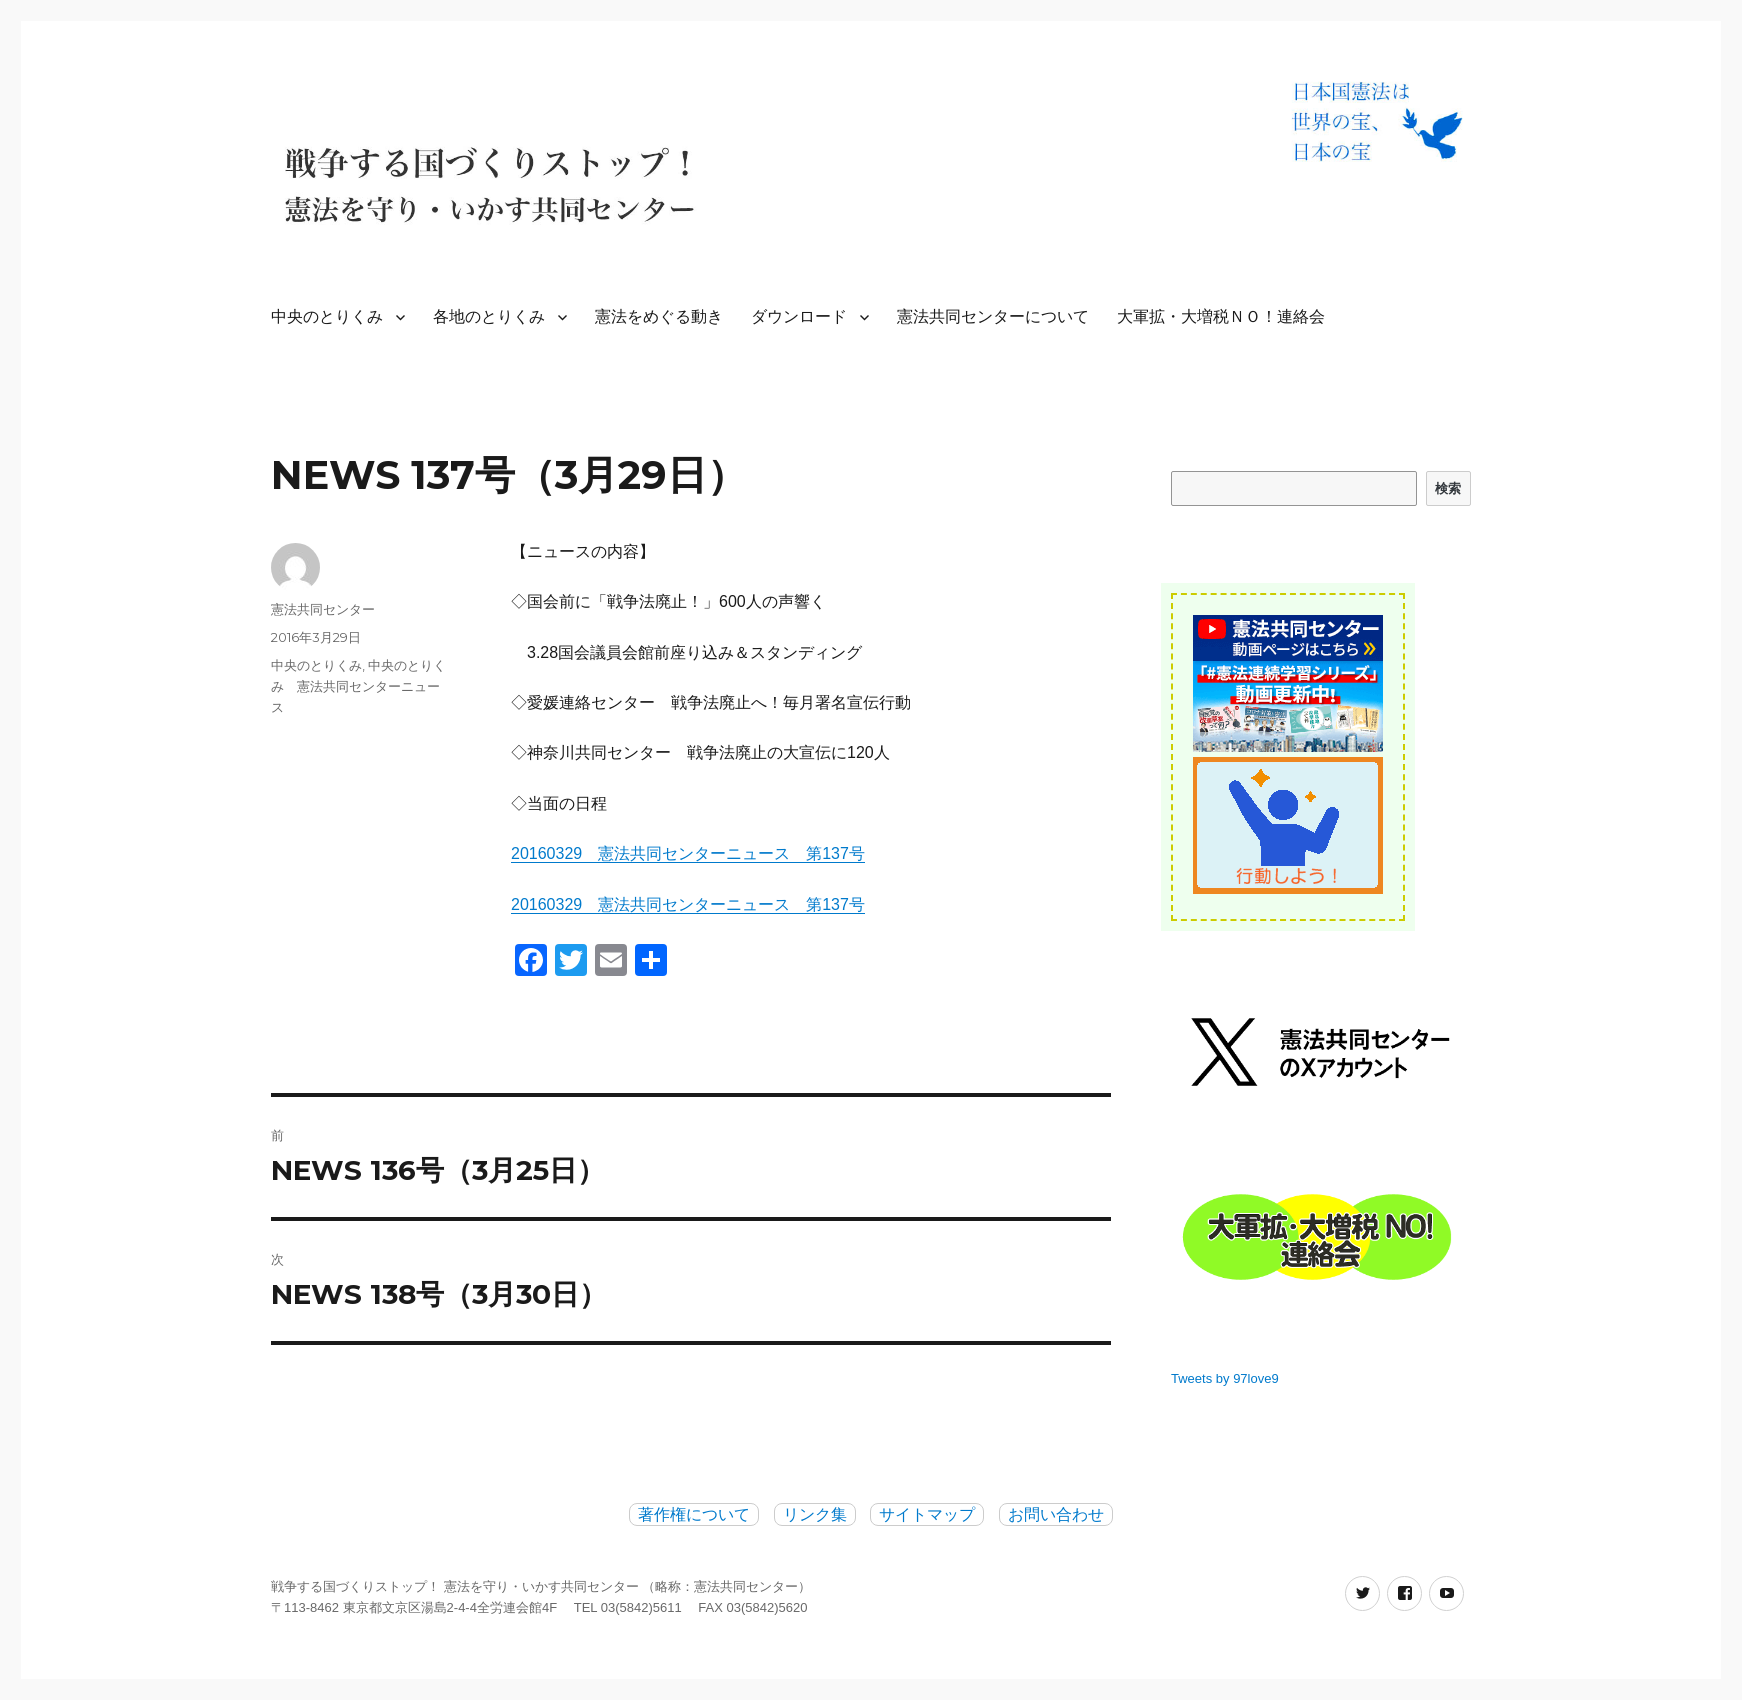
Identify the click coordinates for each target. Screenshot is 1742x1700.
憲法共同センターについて (993, 316)
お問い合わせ (1056, 1514)
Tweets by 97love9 (1225, 1378)
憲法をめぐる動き (659, 316)
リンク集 (815, 1514)
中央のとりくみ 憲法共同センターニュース (358, 686)
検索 (1448, 488)
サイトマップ (927, 1514)
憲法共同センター (323, 609)
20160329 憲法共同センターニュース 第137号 (688, 853)
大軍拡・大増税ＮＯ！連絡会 (1221, 316)
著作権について (694, 1514)
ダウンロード (799, 316)
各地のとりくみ (489, 316)
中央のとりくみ (327, 316)
